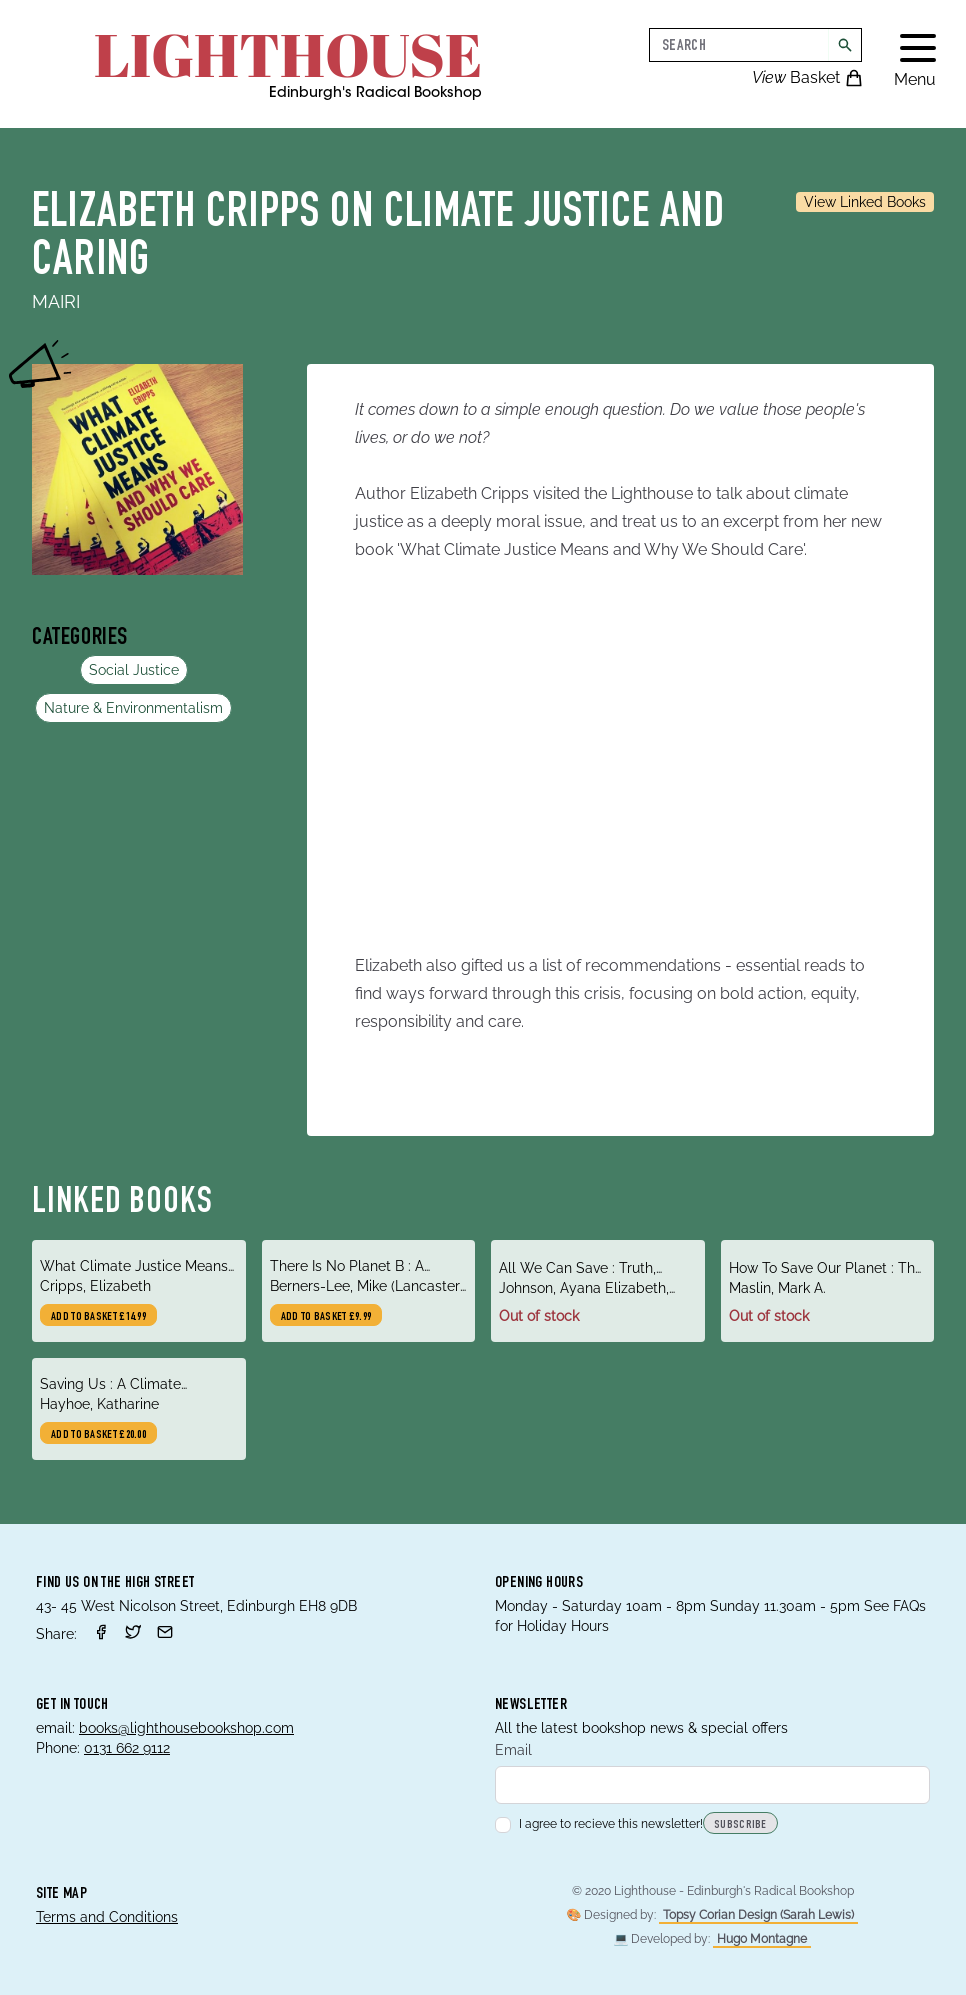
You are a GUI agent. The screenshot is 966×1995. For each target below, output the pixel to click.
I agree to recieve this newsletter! (599, 1824)
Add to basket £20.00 (98, 1435)
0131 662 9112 (127, 1748)
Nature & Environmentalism (133, 708)
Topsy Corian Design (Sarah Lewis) (758, 1915)
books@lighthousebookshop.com (186, 1728)
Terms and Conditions (107, 1917)
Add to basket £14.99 (98, 1317)
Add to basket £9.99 (326, 1317)
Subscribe (740, 1825)
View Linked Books (865, 202)
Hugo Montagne (762, 1939)
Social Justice (134, 670)
